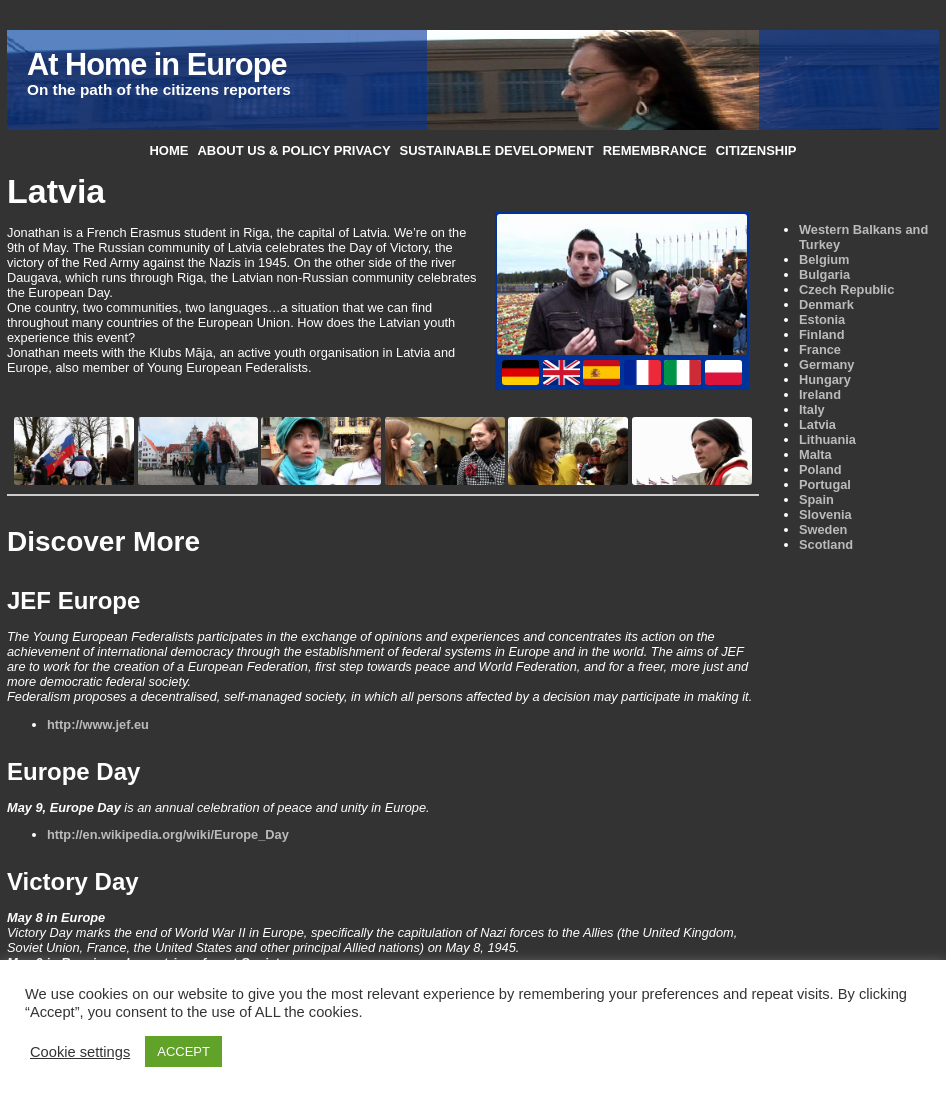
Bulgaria (824, 274)
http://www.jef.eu (98, 724)
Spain (816, 499)
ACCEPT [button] (183, 1051)
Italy (812, 409)
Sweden (823, 529)
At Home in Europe (156, 64)
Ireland (820, 394)
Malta (815, 454)
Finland (822, 334)
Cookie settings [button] (80, 1052)
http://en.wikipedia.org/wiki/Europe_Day (168, 834)
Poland (820, 469)
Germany (826, 364)
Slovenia (825, 514)
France (820, 349)
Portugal (825, 484)
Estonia (822, 319)
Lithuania (827, 439)
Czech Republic (846, 289)
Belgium (824, 259)
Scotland (826, 544)
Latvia (817, 424)
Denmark (826, 304)
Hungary (825, 379)
